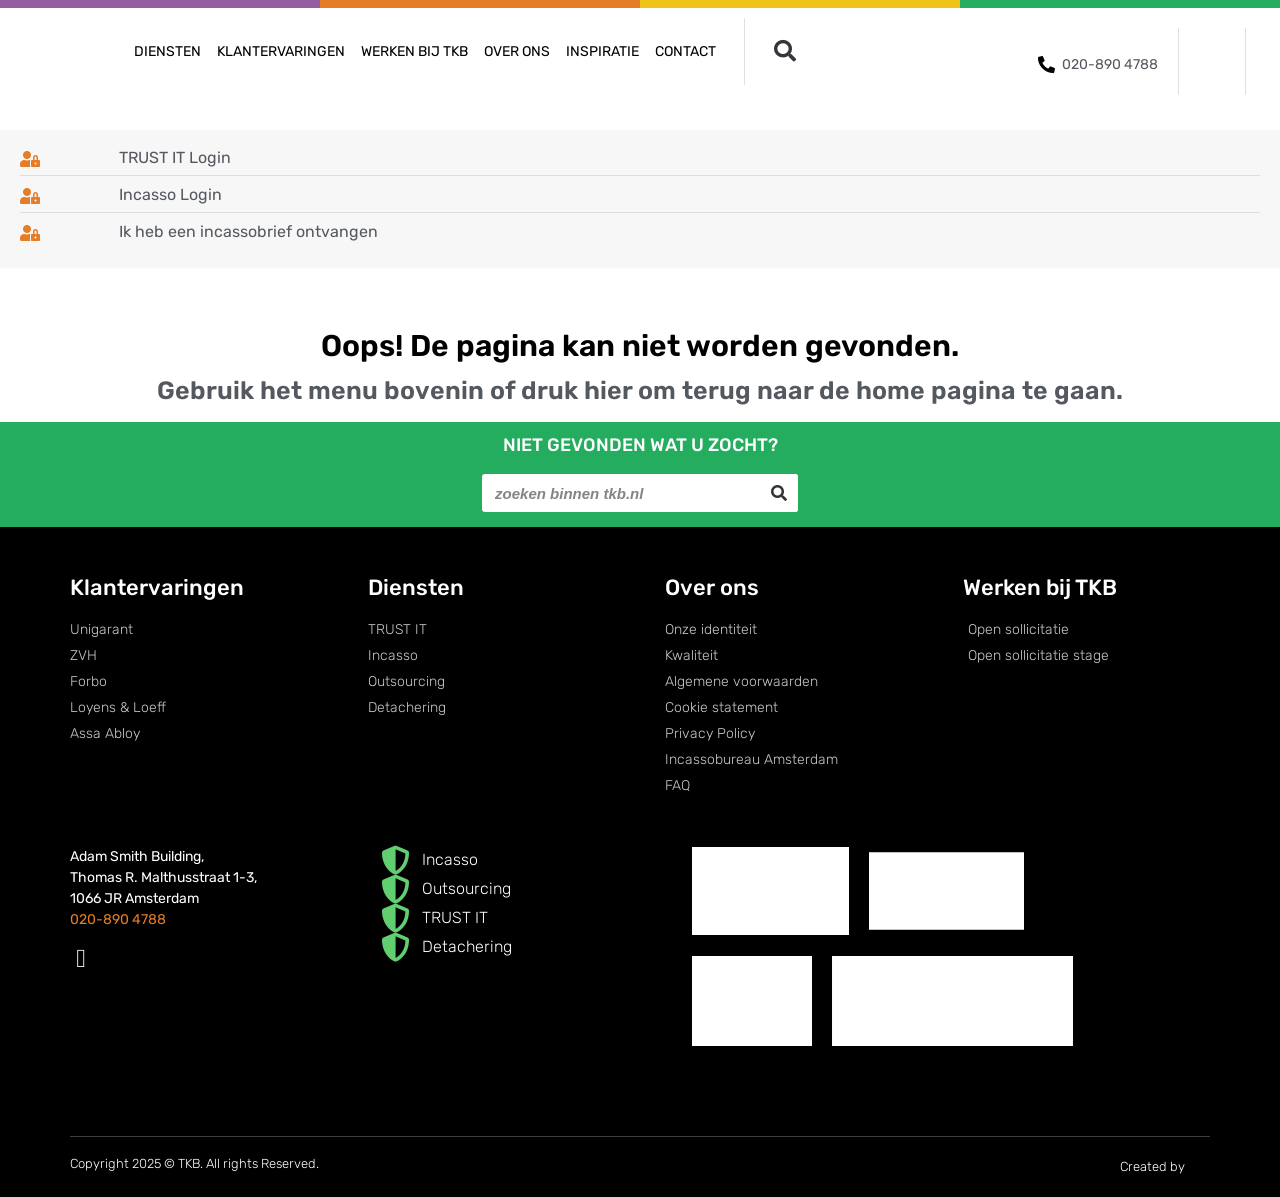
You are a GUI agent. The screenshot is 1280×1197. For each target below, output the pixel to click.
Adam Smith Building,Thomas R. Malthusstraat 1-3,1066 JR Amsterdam (163, 877)
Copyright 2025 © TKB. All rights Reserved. (194, 1163)
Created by (1165, 1167)
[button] (784, 51)
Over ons (517, 51)
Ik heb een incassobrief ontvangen (248, 231)
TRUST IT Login (175, 157)
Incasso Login (170, 194)
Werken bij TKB (414, 51)
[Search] (779, 493)
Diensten (167, 51)
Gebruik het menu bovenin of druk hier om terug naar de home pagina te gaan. (640, 390)
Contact (685, 51)
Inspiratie (602, 51)
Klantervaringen (281, 51)
